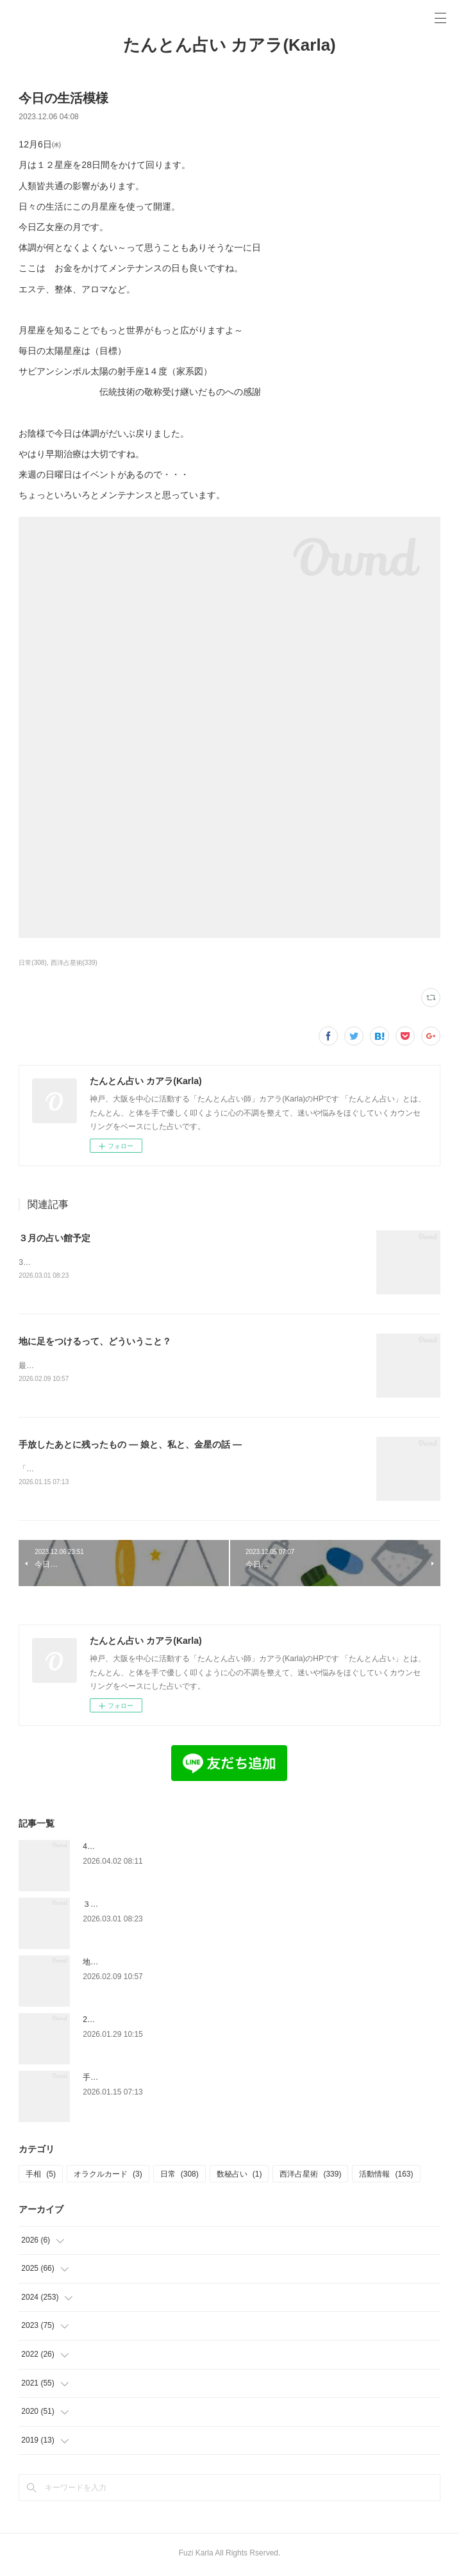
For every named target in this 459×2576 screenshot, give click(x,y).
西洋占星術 (310, 2176)
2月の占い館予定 (112, 2022)
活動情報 (386, 2176)
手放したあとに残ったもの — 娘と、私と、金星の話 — (130, 1446)
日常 (179, 2176)
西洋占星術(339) (74, 962)
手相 (41, 2176)
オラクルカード (108, 2176)
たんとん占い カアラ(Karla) (229, 44)
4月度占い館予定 (112, 1848)
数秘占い (239, 2176)
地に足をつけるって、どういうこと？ (95, 1342)
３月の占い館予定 (54, 1238)
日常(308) (32, 962)
